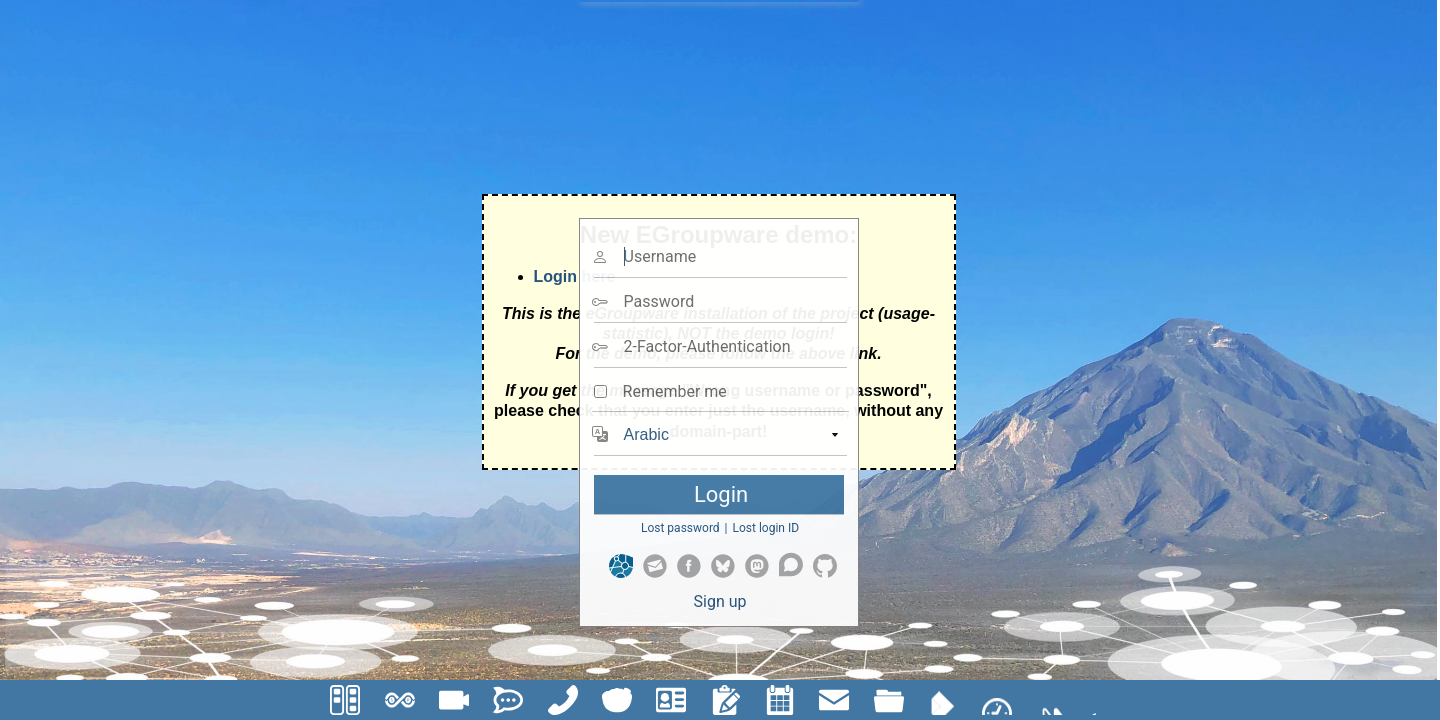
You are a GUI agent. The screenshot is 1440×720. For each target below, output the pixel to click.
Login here (575, 276)
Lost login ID (766, 528)
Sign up (720, 601)
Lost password (680, 528)
